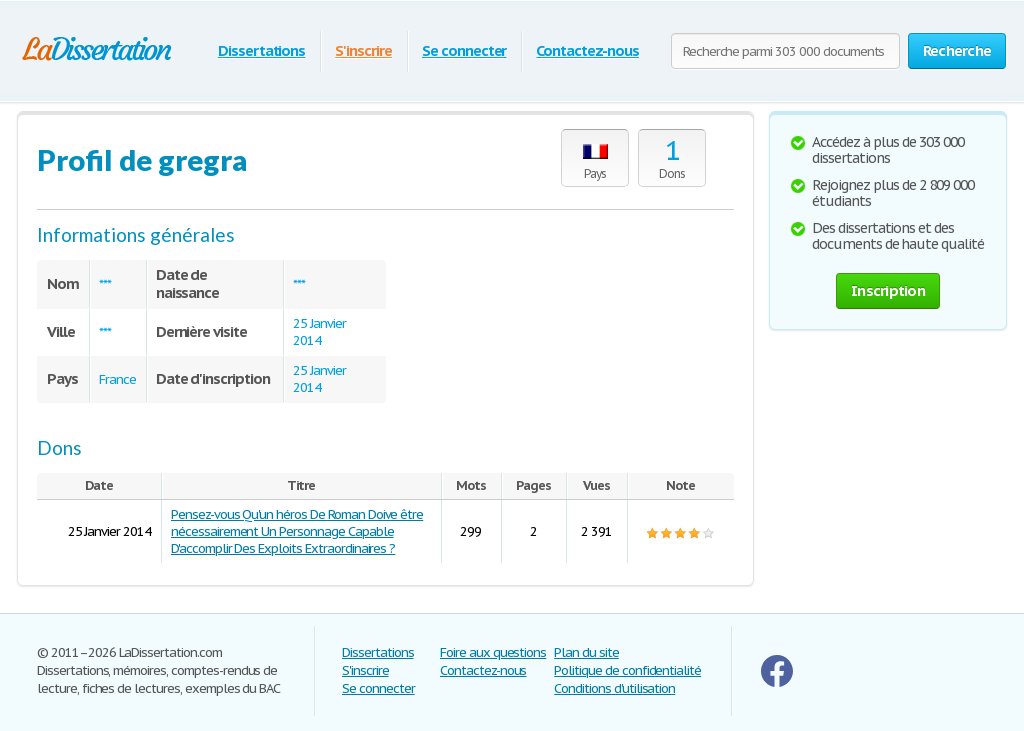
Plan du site (586, 652)
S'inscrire (363, 50)
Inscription (888, 290)
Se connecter (464, 50)
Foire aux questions (493, 652)
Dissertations (261, 50)
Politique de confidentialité (627, 670)
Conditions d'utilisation (614, 688)
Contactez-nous (587, 50)
